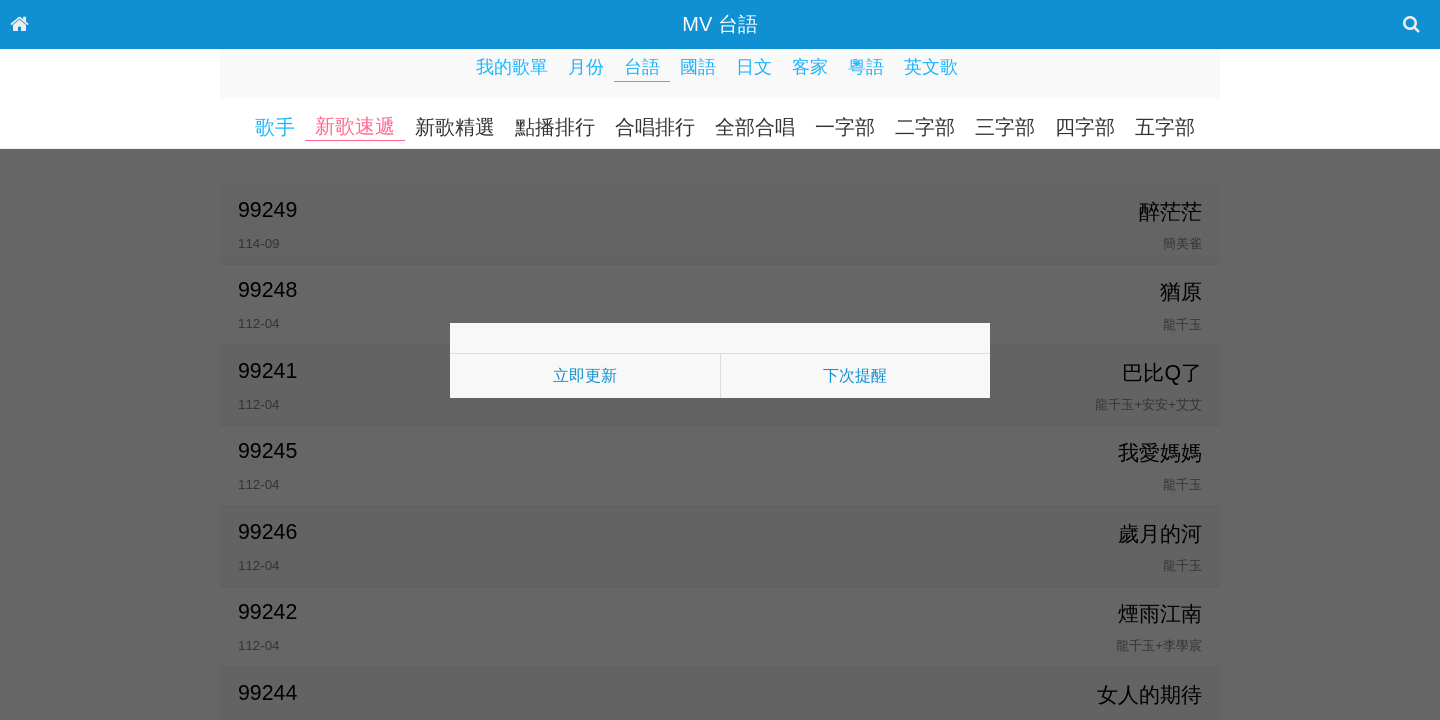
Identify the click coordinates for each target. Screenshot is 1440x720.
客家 (810, 67)
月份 (586, 67)
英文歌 (931, 67)
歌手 (275, 127)
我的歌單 (512, 67)
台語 (642, 67)
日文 (754, 67)
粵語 (866, 67)
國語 (698, 67)
